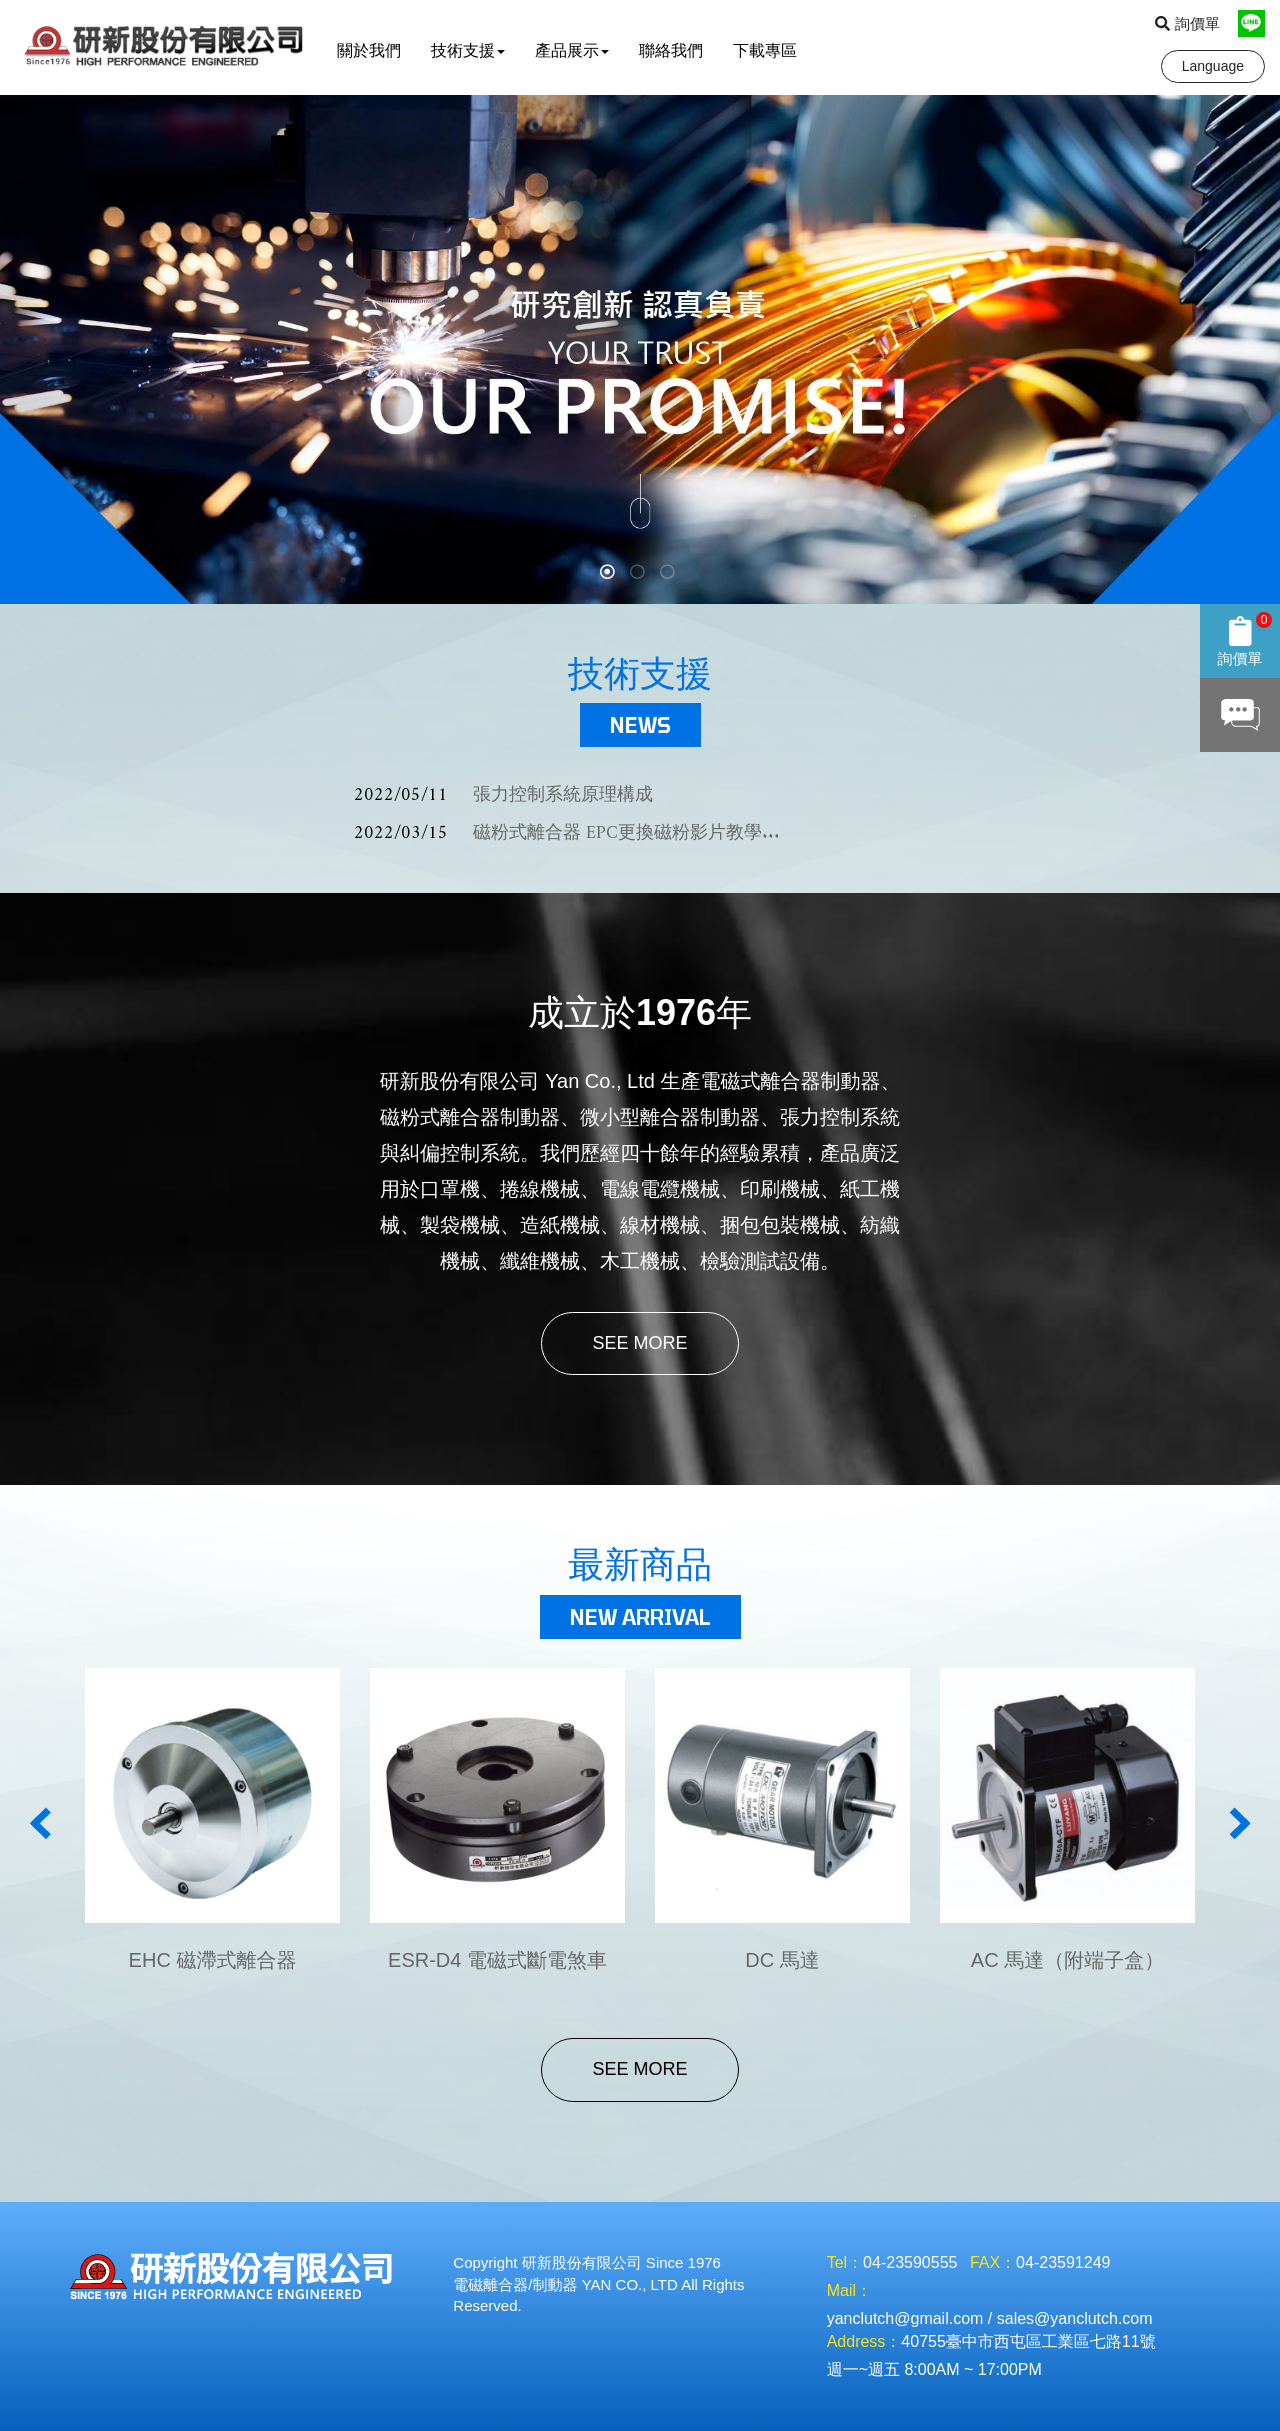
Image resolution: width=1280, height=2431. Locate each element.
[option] (640, 349)
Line (1251, 23)
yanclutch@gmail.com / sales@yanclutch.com (990, 2318)
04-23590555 (910, 2262)
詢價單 (1187, 23)
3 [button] (670, 574)
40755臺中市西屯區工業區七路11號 (1028, 2341)
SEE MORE (639, 1343)
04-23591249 (1063, 2262)
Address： (864, 2341)
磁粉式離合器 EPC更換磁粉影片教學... (567, 833)
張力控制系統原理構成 (503, 795)
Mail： (849, 2290)
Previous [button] (40, 1823)
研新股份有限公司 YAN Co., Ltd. (168, 47)
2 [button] (640, 574)
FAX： (993, 2262)
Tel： (845, 2262)
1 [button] (610, 574)
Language (1213, 66)
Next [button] (1239, 1823)
